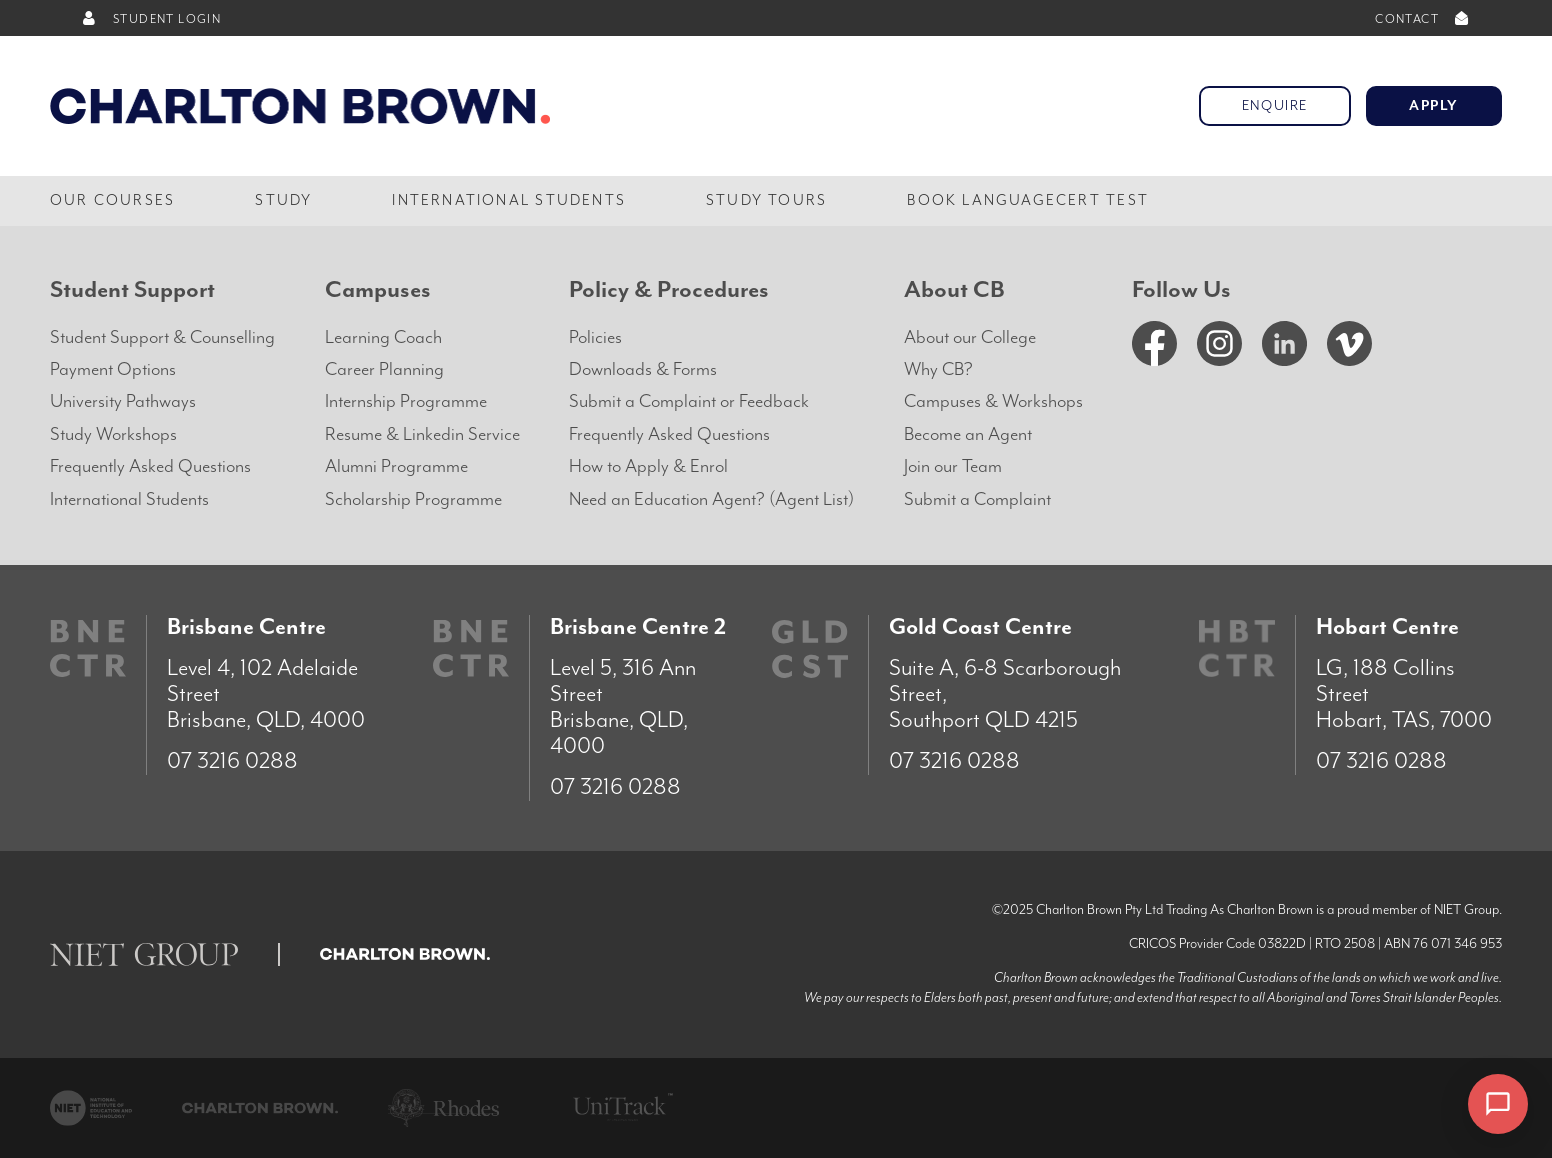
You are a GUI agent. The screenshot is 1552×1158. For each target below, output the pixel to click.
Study (283, 200)
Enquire (1275, 106)
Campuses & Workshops (993, 401)
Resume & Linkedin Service (422, 434)
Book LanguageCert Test (1028, 200)
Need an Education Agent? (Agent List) (711, 499)
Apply (1434, 106)
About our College (970, 337)
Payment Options (113, 369)
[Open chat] (1498, 1104)
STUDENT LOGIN (150, 19)
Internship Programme (406, 401)
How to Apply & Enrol (648, 466)
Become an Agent (968, 434)
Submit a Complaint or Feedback (689, 401)
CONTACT (1423, 19)
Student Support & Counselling (162, 337)
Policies (595, 337)
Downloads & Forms (643, 369)
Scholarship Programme (413, 499)
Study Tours (766, 200)
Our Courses (112, 200)
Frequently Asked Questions (150, 466)
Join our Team (953, 466)
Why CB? (938, 369)
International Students (509, 200)
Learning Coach (383, 337)
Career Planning (384, 369)
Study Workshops (113, 434)
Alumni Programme (396, 466)
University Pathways (123, 401)
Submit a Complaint (977, 499)
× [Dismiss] (1433, 1106)
